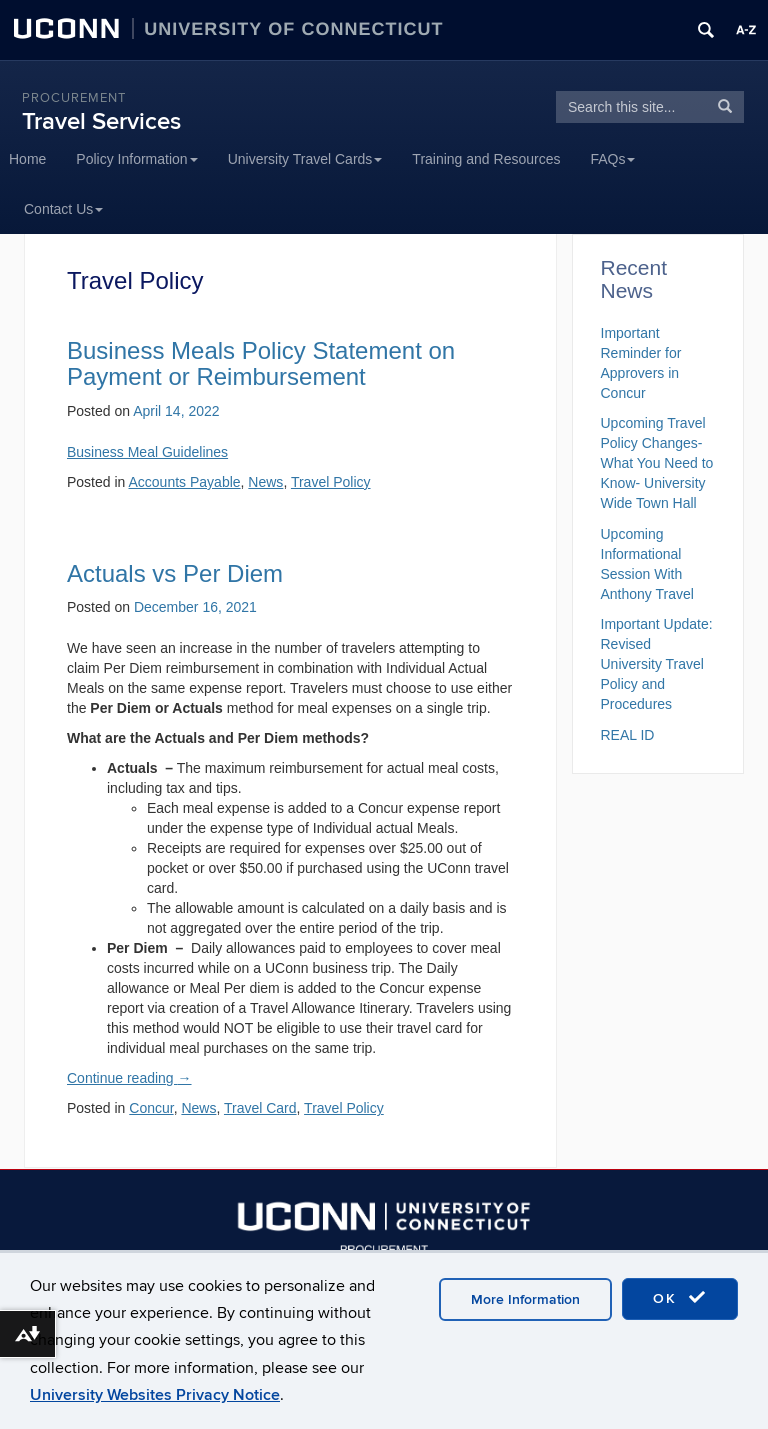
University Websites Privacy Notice (155, 1395)
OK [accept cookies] (680, 1298)
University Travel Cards (305, 159)
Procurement (74, 98)
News (198, 1108)
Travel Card (260, 1108)
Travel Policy (344, 1108)
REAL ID (628, 735)
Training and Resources (486, 159)
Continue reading (129, 1078)
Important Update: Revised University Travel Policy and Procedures (657, 664)
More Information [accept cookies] (525, 1299)
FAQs (612, 159)
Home (27, 159)
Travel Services (101, 121)
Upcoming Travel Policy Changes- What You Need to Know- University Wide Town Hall (657, 463)
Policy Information (136, 159)
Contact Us (63, 209)
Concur (151, 1108)
